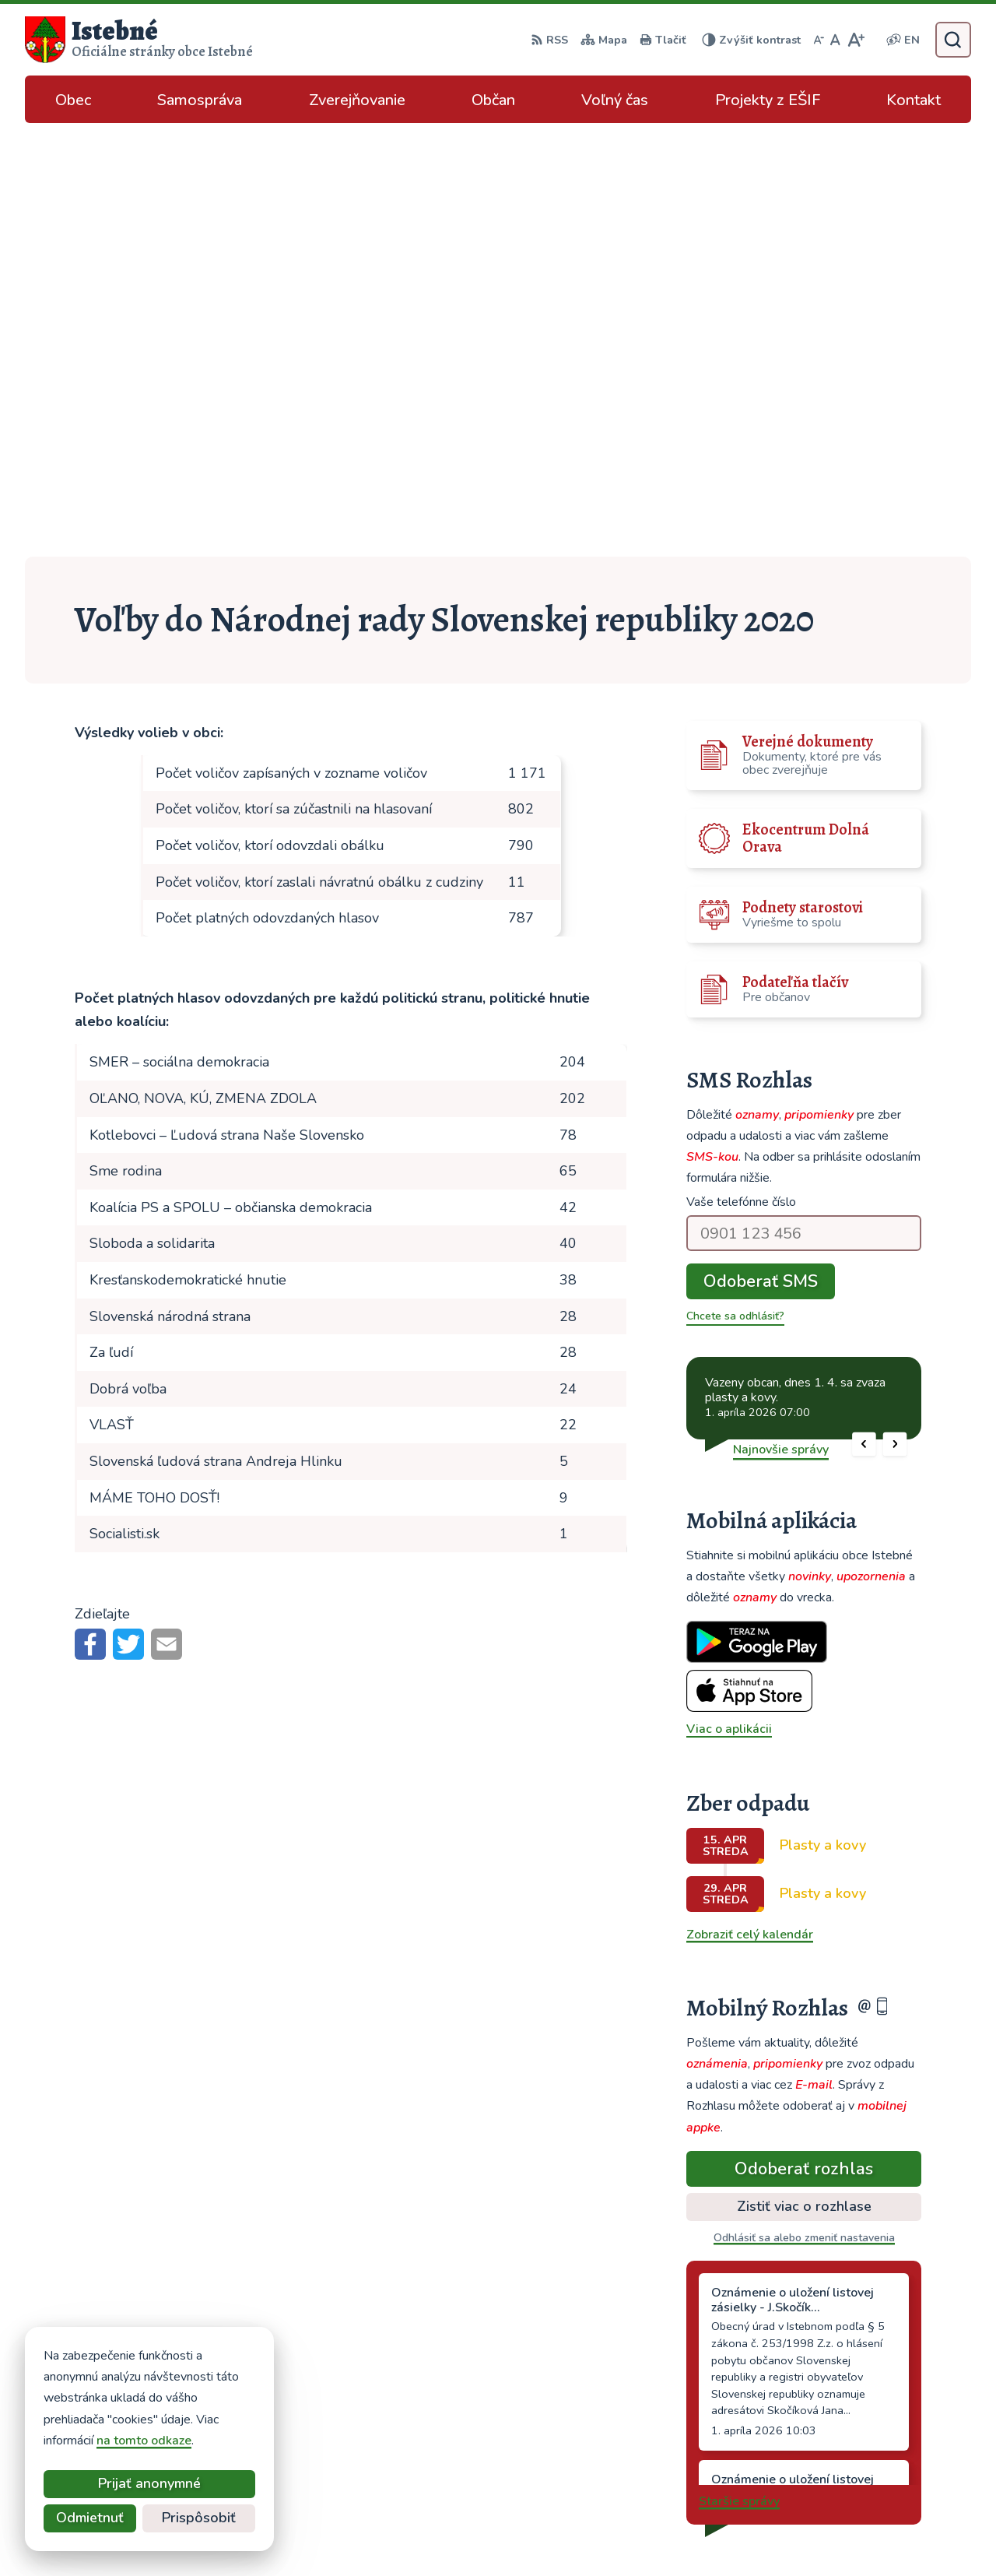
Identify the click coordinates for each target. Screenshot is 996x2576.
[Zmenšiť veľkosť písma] (818, 39)
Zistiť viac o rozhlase (804, 1772)
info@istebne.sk (851, 2427)
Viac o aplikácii (729, 1295)
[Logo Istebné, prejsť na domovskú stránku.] (139, 39)
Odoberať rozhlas (804, 1734)
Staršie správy (739, 2067)
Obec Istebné (733, 2534)
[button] (864, 1010)
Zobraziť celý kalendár (749, 1500)
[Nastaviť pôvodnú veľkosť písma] (835, 39)
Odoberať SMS (760, 847)
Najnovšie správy (781, 1015)
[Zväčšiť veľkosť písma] (855, 39)
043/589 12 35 (850, 2408)
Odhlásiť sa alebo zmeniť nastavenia (804, 1804)
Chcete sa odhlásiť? (735, 882)
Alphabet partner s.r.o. (529, 2534)
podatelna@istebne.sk (870, 2446)
